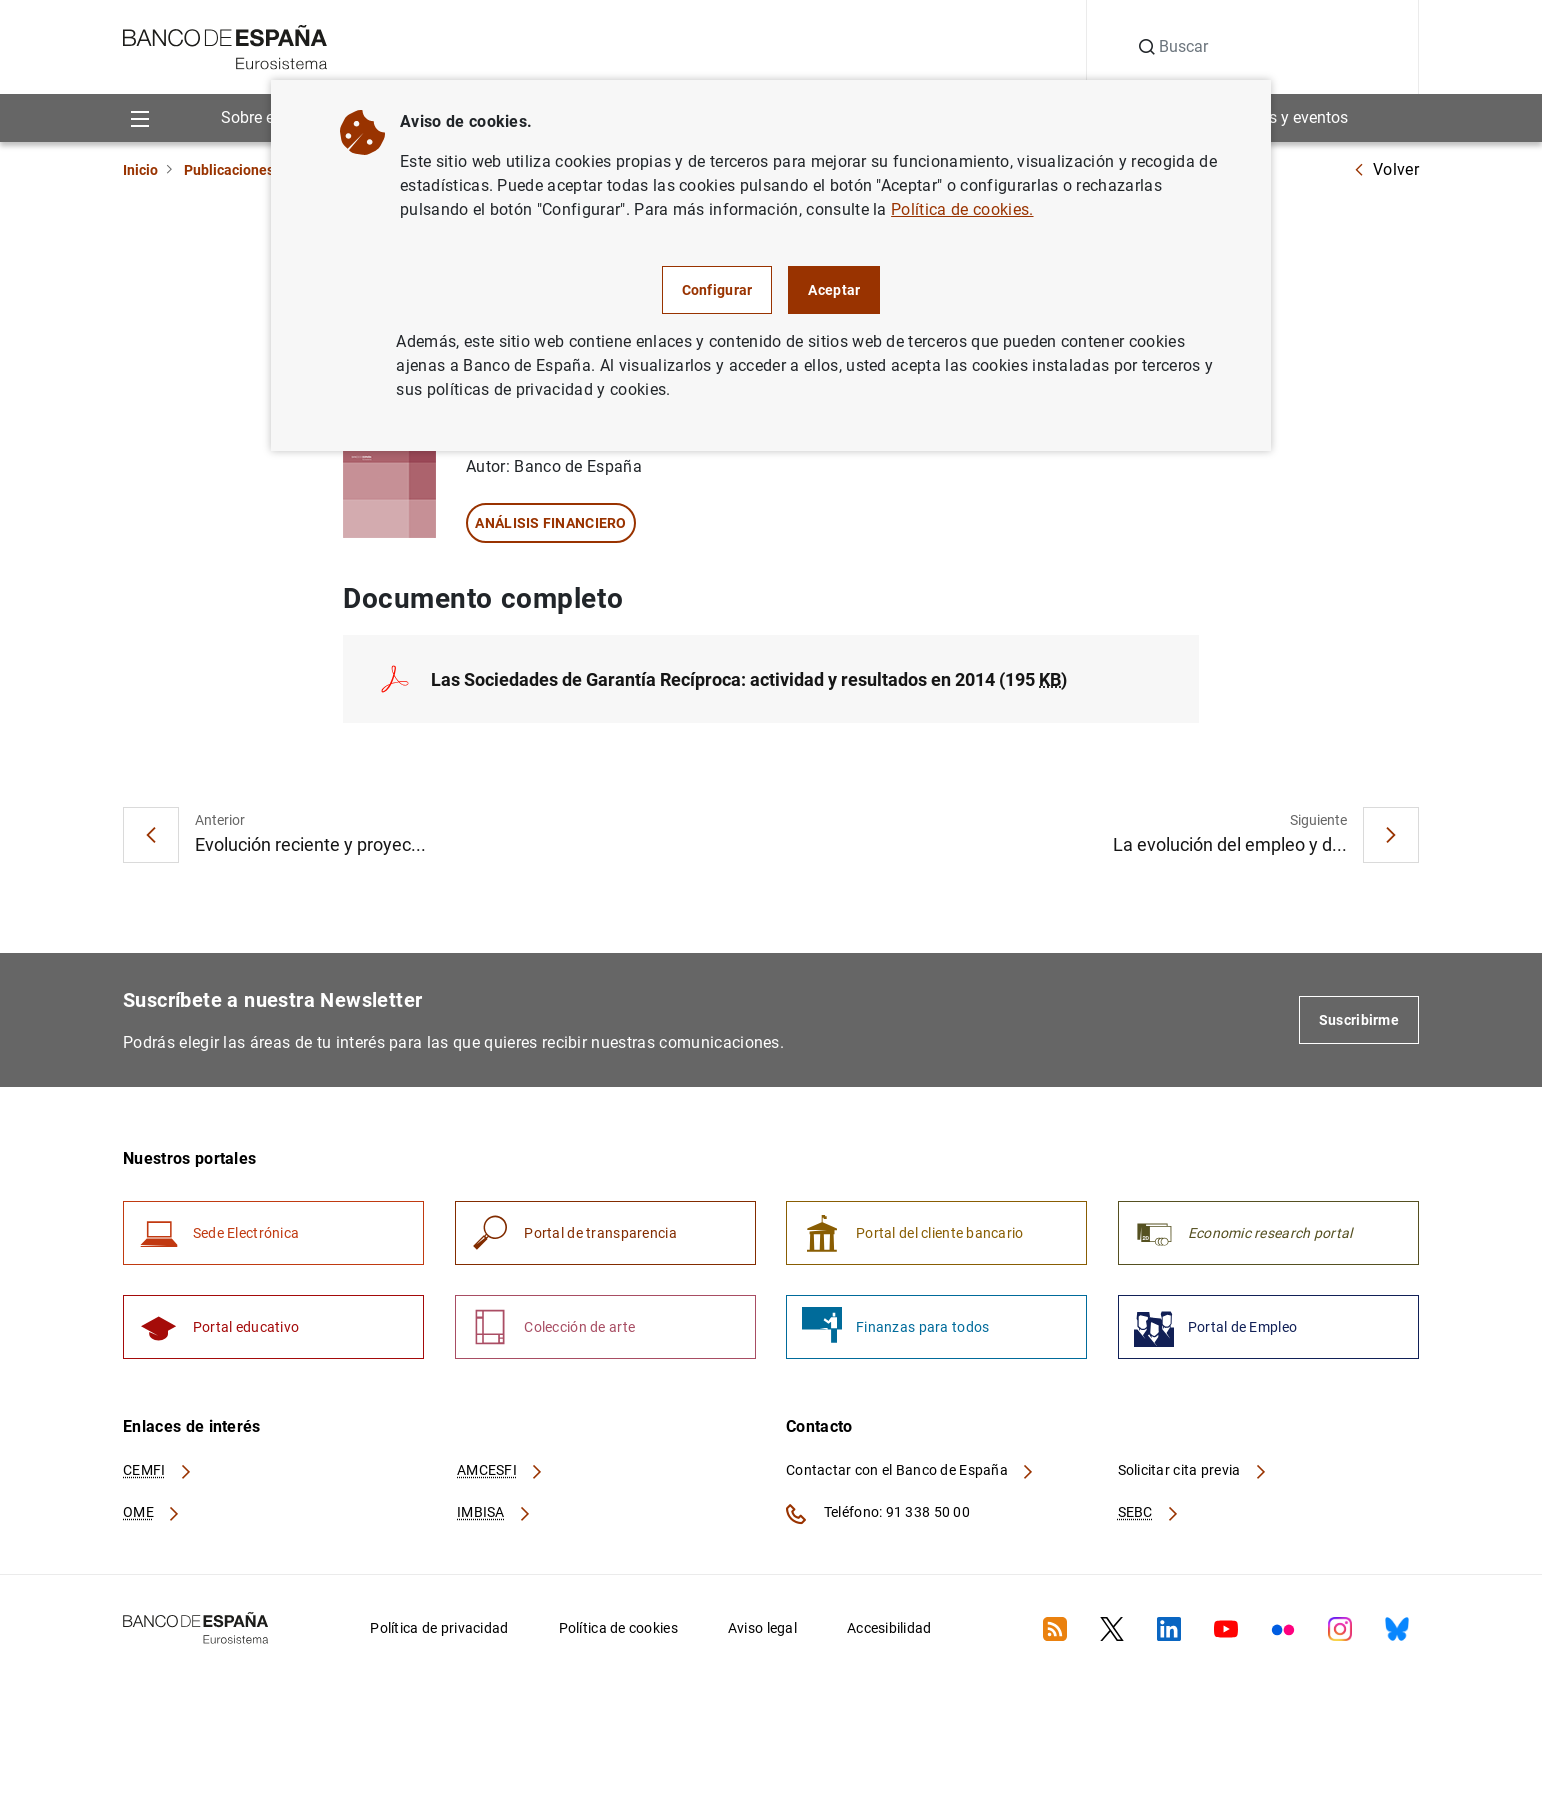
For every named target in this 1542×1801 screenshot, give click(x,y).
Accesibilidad (889, 1631)
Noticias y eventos (1283, 117)
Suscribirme (1359, 1021)
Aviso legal (762, 1631)
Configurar (717, 290)
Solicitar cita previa (1193, 1473)
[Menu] (139, 118)
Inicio (140, 170)
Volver (1386, 169)
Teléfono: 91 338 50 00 (878, 1517)
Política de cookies (618, 1631)
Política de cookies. (962, 209)
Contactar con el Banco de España (911, 1473)
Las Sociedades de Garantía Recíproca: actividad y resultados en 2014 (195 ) (749, 679)
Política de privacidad (439, 1631)
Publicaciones (229, 170)
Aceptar (834, 290)
